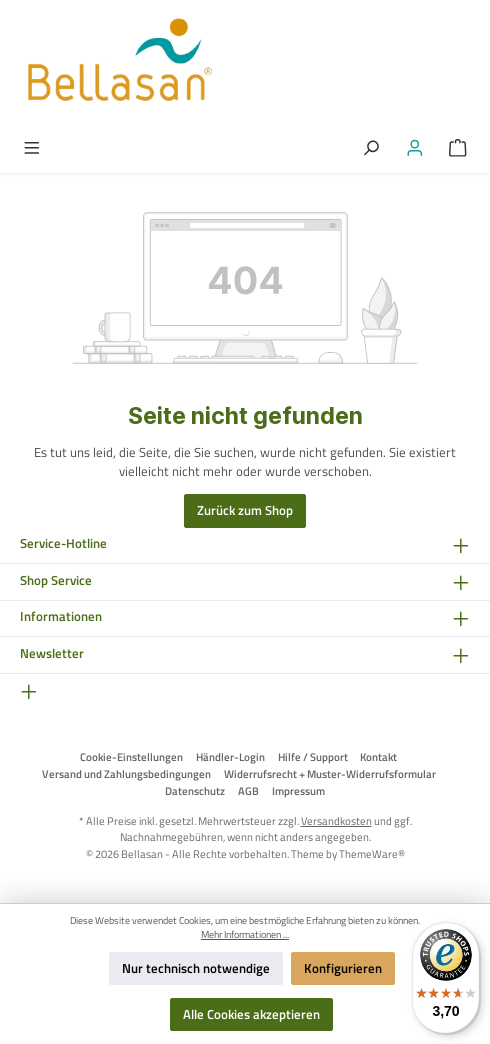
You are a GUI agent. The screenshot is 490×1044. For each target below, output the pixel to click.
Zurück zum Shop (245, 510)
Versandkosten (336, 820)
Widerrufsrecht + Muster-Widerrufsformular (330, 774)
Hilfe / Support (313, 757)
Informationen (61, 616)
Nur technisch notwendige (196, 968)
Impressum (298, 791)
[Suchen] (371, 146)
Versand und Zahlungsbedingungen (126, 774)
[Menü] (32, 146)
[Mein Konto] (415, 146)
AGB (248, 791)
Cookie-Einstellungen (131, 757)
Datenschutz (195, 791)
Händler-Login (230, 757)
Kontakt (378, 757)
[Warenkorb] (458, 146)
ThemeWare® (372, 853)
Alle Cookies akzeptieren (251, 1014)
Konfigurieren (343, 968)
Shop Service (56, 580)
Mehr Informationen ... (245, 935)
